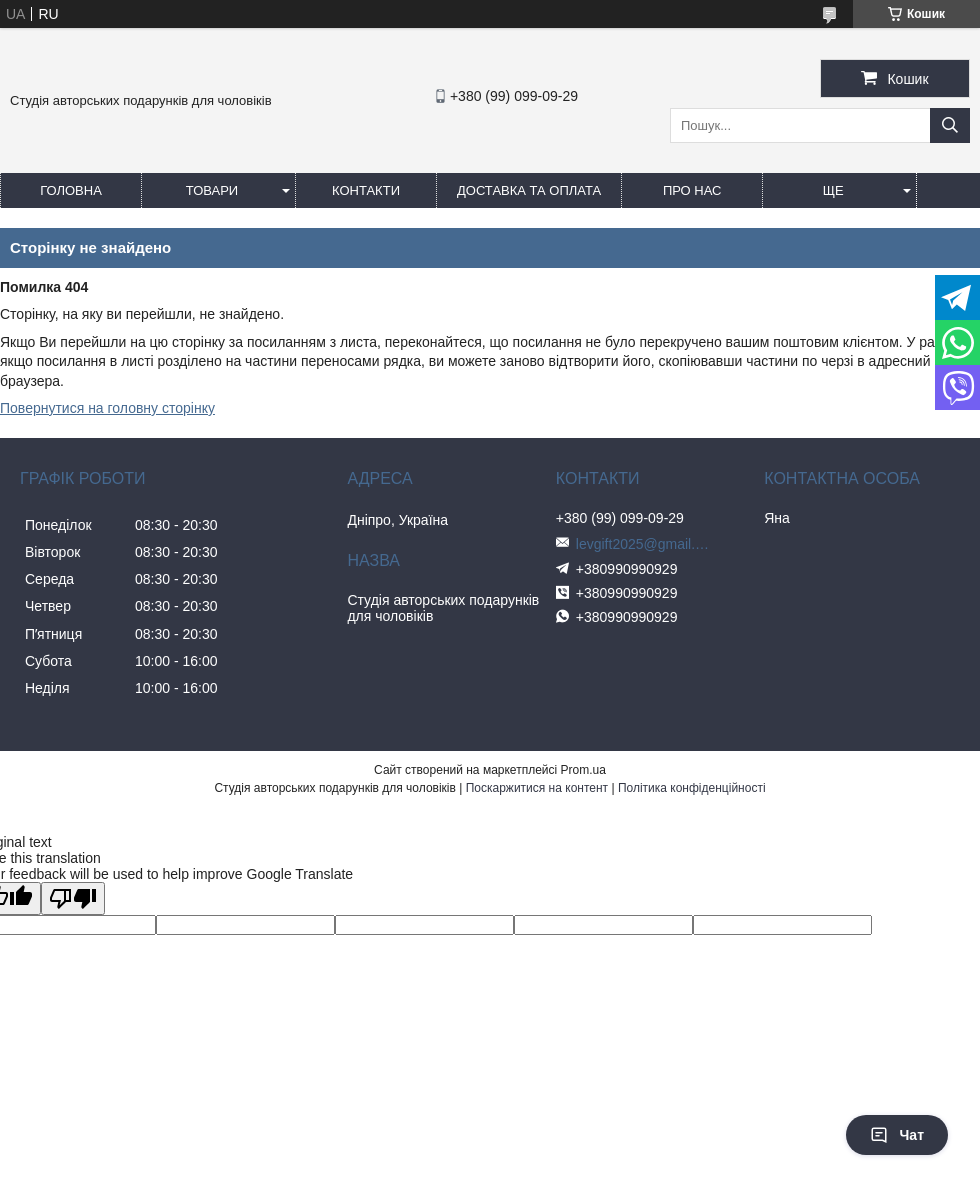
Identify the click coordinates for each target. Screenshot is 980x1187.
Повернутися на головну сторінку (107, 408)
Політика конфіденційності (692, 788)
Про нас (692, 190)
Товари (212, 190)
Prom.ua (583, 770)
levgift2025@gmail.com (646, 544)
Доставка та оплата (529, 190)
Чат (897, 1135)
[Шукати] (950, 125)
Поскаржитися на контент (537, 788)
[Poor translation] (73, 898)
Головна (71, 190)
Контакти (366, 190)
